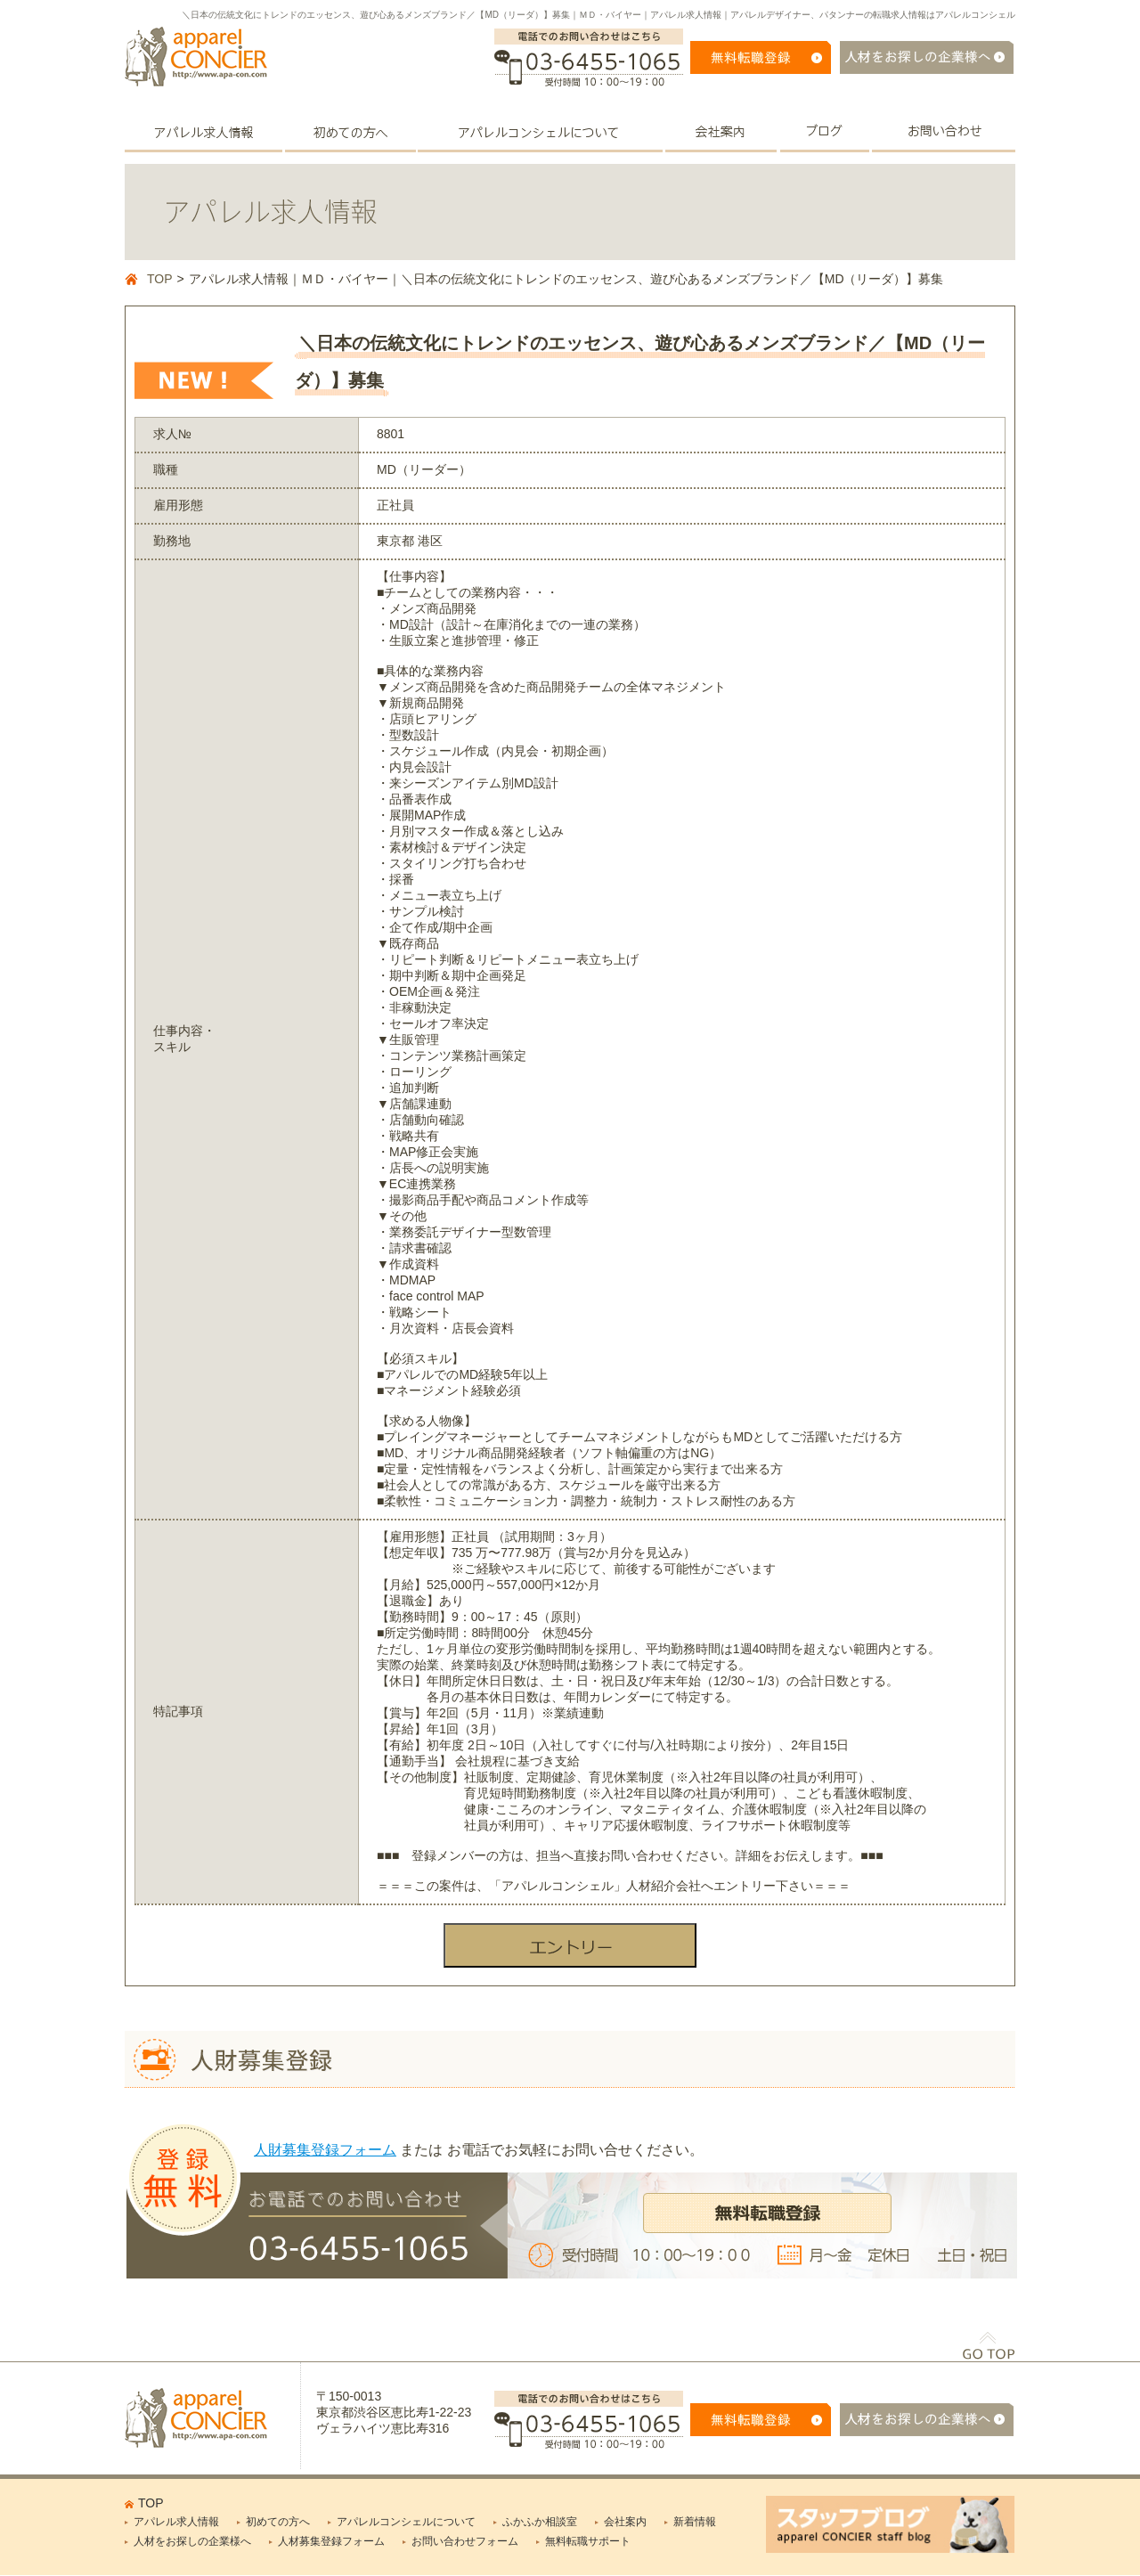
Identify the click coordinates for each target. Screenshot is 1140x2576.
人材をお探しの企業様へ (192, 2541)
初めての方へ (278, 2521)
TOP (160, 279)
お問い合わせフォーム (464, 2541)
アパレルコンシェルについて (406, 2521)
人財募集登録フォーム (325, 2149)
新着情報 (694, 2521)
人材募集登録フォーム (331, 2541)
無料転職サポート (588, 2541)
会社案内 (625, 2521)
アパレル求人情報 (176, 2521)
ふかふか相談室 (539, 2521)
